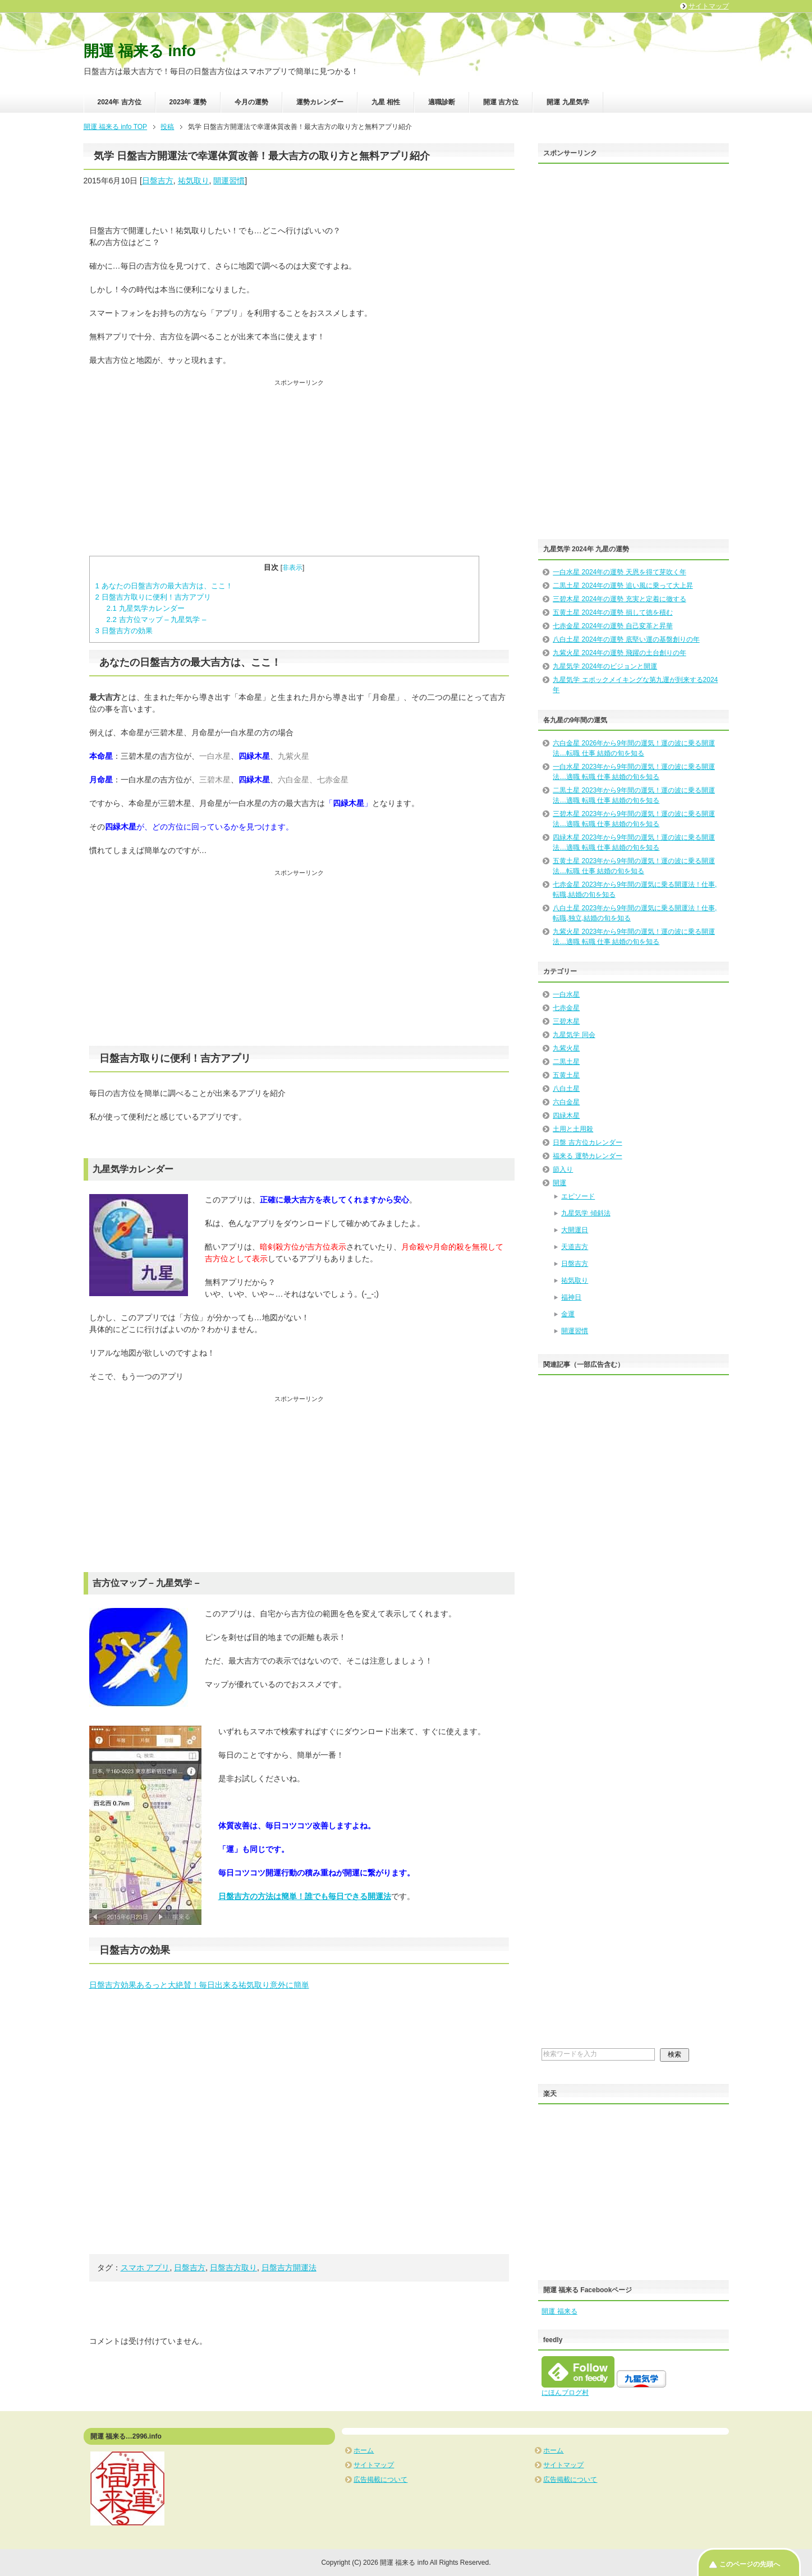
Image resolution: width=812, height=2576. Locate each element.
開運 (559, 1183)
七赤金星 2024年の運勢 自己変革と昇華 (612, 626)
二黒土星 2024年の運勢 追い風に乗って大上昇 (622, 585)
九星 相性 (385, 102)
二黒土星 (566, 1062)
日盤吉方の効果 (124, 630)
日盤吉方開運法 (289, 2267)
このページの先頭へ (749, 2564)
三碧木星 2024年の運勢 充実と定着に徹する (619, 599)
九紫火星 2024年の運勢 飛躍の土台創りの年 (619, 653)
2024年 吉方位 (119, 102)
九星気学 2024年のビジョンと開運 (605, 666)
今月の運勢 (251, 102)
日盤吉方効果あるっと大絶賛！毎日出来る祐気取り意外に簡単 (199, 1984)
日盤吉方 (157, 180)
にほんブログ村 (565, 2393)
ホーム (364, 2450)
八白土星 (566, 1089)
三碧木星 (566, 1021)
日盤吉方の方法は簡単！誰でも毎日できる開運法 (304, 1896)
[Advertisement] (299, 465)
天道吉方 (574, 1247)
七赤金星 (566, 1008)
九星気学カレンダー (145, 608)
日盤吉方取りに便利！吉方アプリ (153, 597)
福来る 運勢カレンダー (587, 1156)
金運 (568, 1314)
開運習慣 (229, 180)
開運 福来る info (140, 51)
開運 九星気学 (568, 102)
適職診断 (441, 102)
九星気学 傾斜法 (585, 1213)
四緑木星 (566, 1115)
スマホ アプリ (145, 2267)
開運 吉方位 (501, 102)
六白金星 (566, 1102)
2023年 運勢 (188, 102)
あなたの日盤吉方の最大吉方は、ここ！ (164, 586)
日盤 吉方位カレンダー (587, 1142)
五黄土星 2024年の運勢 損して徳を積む (612, 612)
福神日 (571, 1297)
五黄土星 (566, 1075)
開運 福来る (559, 2311)
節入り (563, 1169)
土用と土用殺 (573, 1129)
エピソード (578, 1196)
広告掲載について (380, 2479)
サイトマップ (374, 2465)
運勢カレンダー (319, 102)
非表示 (292, 568)
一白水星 (566, 994)
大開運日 (574, 1230)
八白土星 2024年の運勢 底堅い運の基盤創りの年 (626, 639)
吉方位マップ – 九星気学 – (156, 619)
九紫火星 (566, 1048)
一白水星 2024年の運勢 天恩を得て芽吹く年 (619, 572)
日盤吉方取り (233, 2267)
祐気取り (193, 180)
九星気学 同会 (574, 1035)
